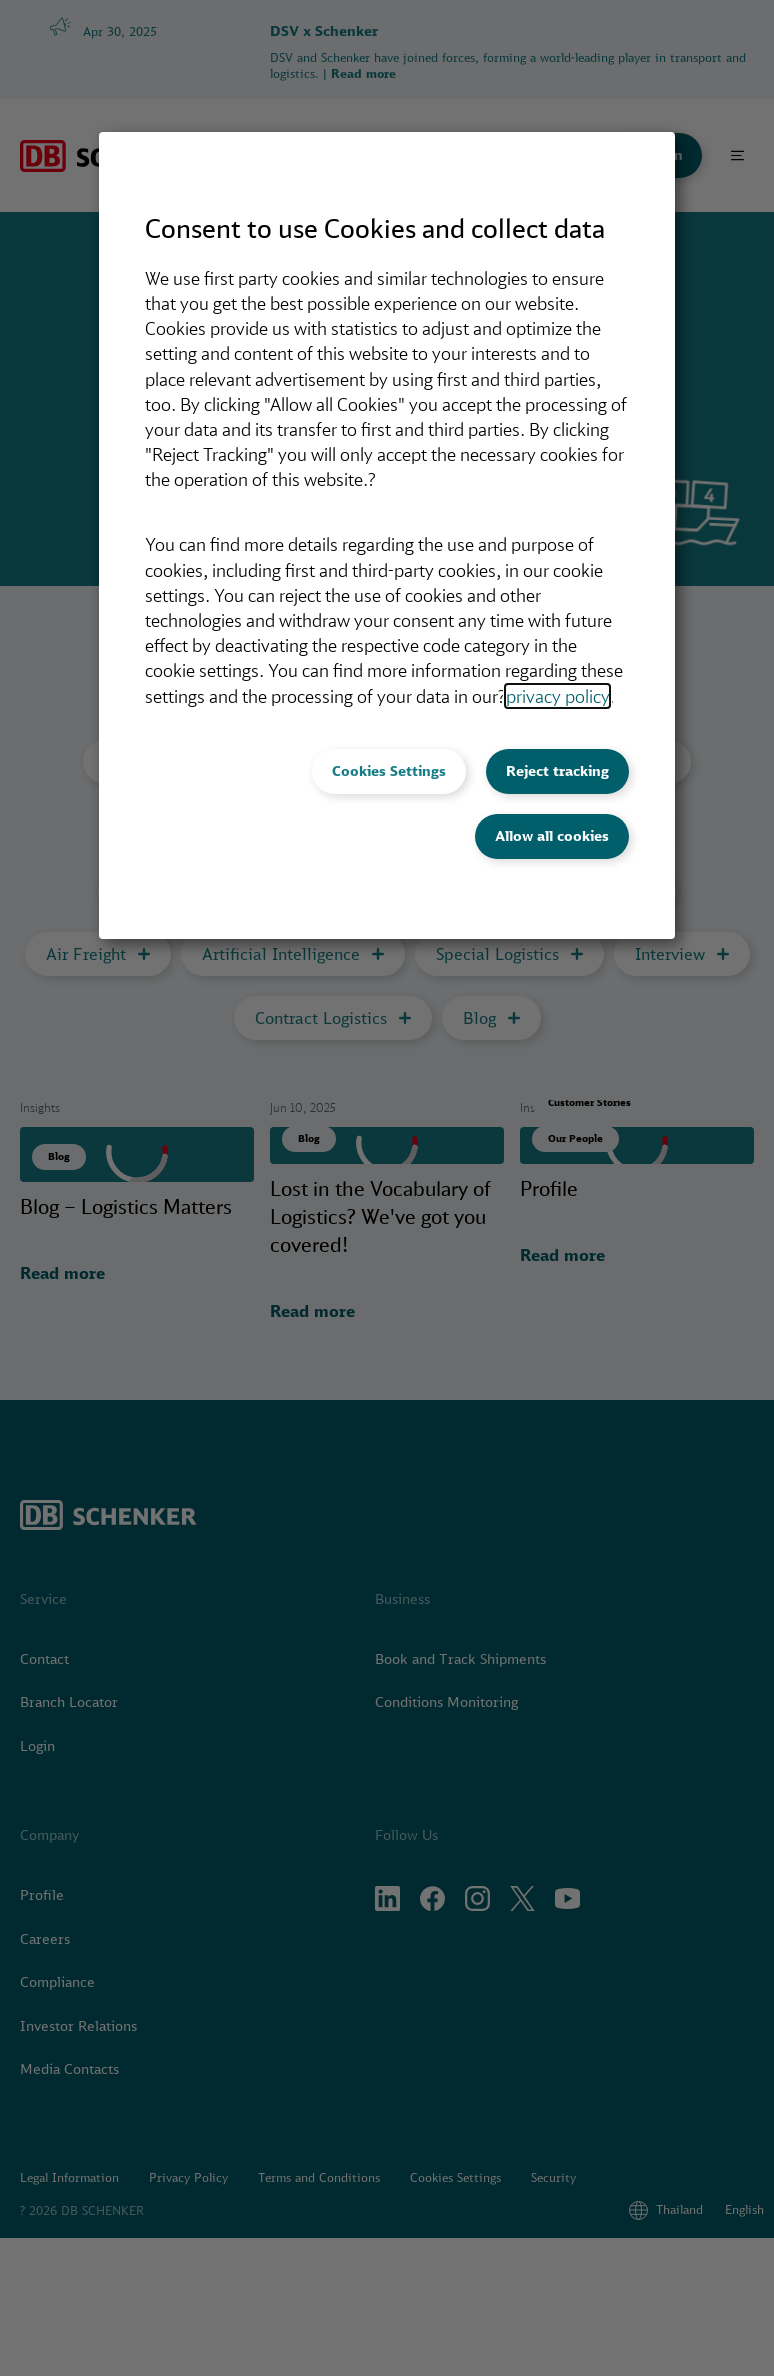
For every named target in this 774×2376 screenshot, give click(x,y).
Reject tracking (557, 771)
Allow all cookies (552, 836)
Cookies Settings (389, 771)
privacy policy (557, 696)
